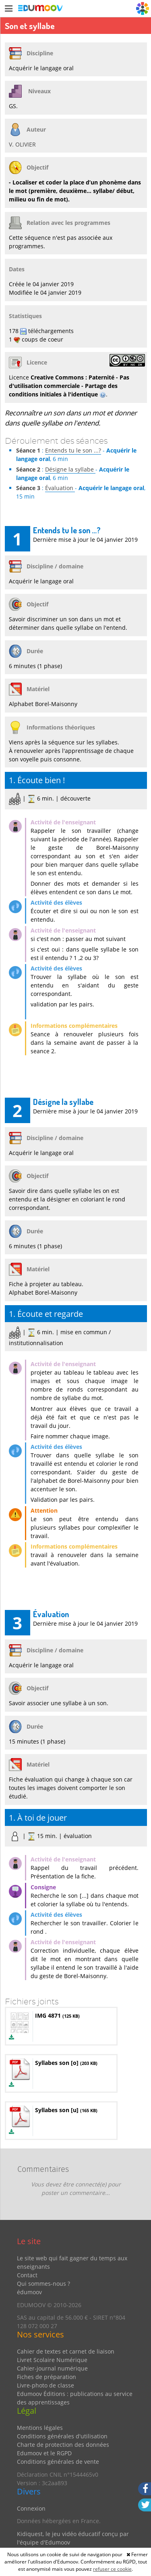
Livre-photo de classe (45, 2385)
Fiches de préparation (46, 2377)
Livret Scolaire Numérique (52, 2360)
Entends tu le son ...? (73, 450)
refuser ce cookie (112, 2569)
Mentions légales (40, 2427)
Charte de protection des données (63, 2444)
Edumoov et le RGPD (44, 2453)
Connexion (31, 2508)
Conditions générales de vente (58, 2461)
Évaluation (60, 488)
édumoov (29, 2292)
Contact (27, 2275)
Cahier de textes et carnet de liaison (65, 2351)
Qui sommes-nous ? (43, 2283)
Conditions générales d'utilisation (62, 2436)
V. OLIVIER (22, 144)
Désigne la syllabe (70, 469)
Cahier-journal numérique (52, 2368)
